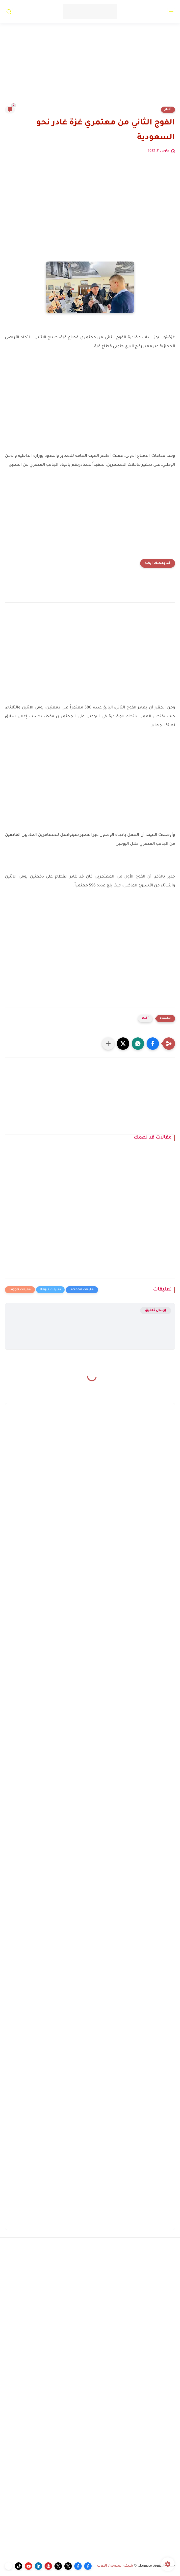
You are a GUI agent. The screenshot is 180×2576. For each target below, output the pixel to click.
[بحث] (8, 11)
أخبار (168, 109)
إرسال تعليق (155, 1310)
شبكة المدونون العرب (115, 2566)
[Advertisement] (90, 67)
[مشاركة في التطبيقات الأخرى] (108, 1043)
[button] (153, 1043)
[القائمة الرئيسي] (171, 11)
